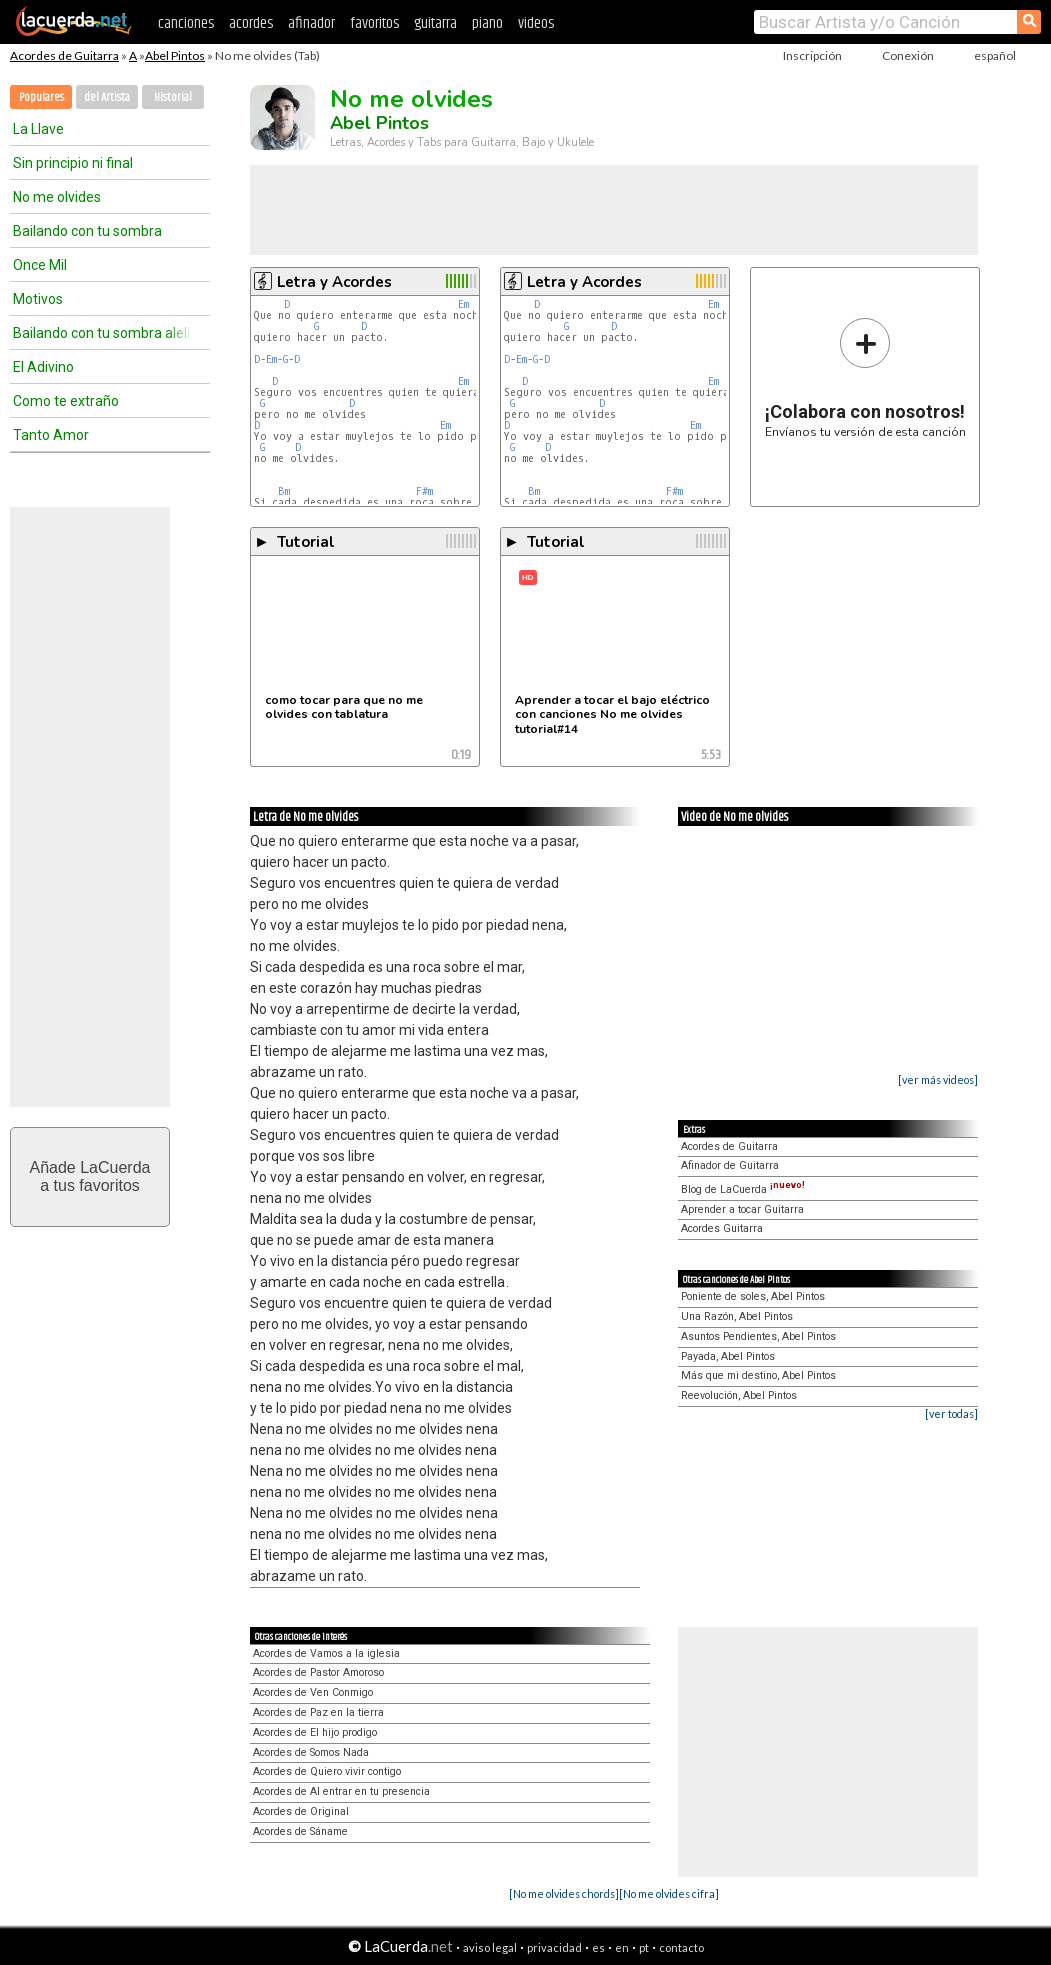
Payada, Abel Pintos (728, 1356)
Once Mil (40, 265)
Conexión (908, 55)
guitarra (435, 23)
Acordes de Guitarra (64, 55)
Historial (173, 97)
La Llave (38, 129)
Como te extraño (66, 401)
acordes (251, 23)
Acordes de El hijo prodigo (315, 1732)
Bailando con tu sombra (87, 231)
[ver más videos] (938, 1079)
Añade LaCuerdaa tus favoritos (90, 1176)
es (598, 1947)
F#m (424, 491)
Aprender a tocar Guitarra (742, 1209)
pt (644, 1947)
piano (487, 23)
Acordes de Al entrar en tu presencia (341, 1791)
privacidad (554, 1947)
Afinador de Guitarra (730, 1165)
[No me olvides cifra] (669, 1893)
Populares (41, 97)
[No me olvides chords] (564, 1893)
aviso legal (490, 1947)
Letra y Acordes (334, 282)
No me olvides (57, 197)
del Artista (107, 97)
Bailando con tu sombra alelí (101, 333)
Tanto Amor (51, 435)
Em (463, 304)
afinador (311, 23)
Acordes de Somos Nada (311, 1752)
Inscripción (812, 55)
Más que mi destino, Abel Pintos (758, 1375)
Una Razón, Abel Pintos (737, 1316)
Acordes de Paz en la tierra (318, 1712)
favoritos (374, 23)
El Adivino (43, 367)
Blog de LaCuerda (743, 1189)
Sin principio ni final (73, 163)
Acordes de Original (301, 1811)
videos (536, 23)
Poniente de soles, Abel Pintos (753, 1296)
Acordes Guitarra (722, 1228)
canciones (186, 23)
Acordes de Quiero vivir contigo (327, 1771)
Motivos (38, 299)
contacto (681, 1947)
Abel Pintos (175, 55)
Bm (284, 491)
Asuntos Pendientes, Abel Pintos (758, 1336)
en (622, 1947)
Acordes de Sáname (300, 1831)
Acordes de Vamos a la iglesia (326, 1653)
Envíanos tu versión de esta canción (865, 377)
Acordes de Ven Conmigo (313, 1692)
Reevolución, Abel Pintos (739, 1395)
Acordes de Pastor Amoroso (318, 1672)
